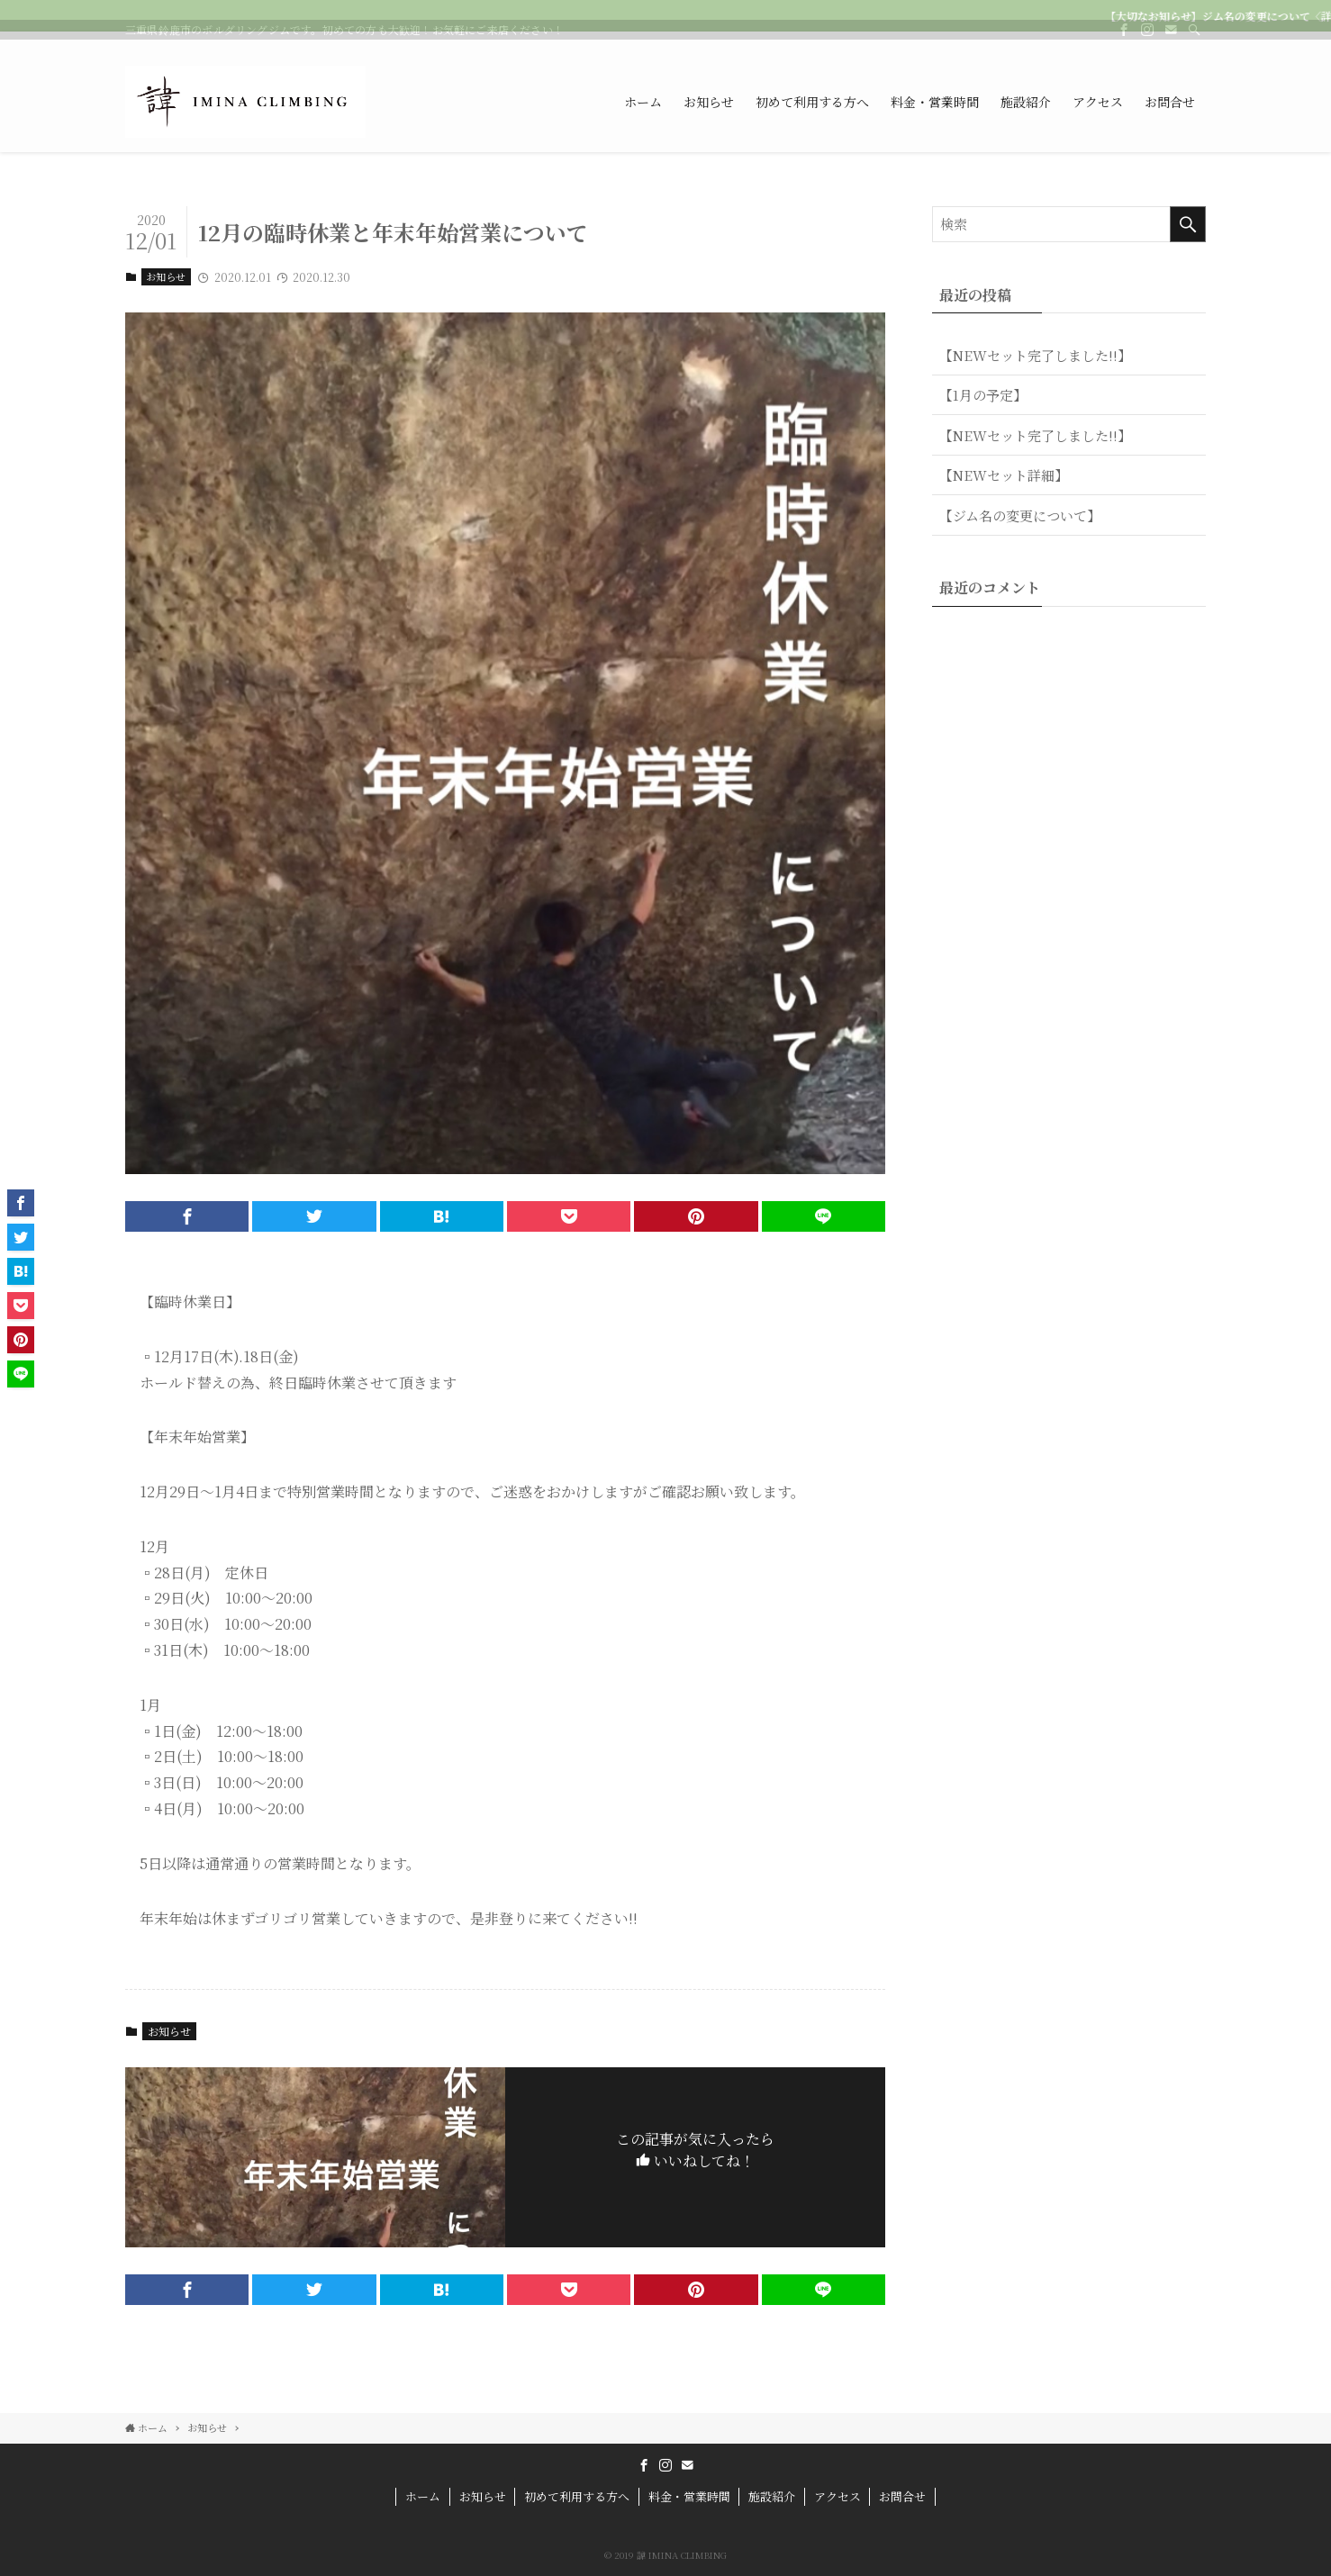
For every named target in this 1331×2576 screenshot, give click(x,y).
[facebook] (1124, 41)
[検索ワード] (1069, 224)
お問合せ (902, 2496)
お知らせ (166, 276)
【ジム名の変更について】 (1019, 515)
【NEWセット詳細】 (1003, 474)
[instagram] (1147, 41)
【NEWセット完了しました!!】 (1035, 355)
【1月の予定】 (983, 394)
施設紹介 (771, 2496)
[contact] (1170, 41)
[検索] (1194, 41)
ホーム (422, 2496)
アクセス (837, 2496)
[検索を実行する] (1188, 224)
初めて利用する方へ (576, 2496)
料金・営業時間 (689, 2496)
